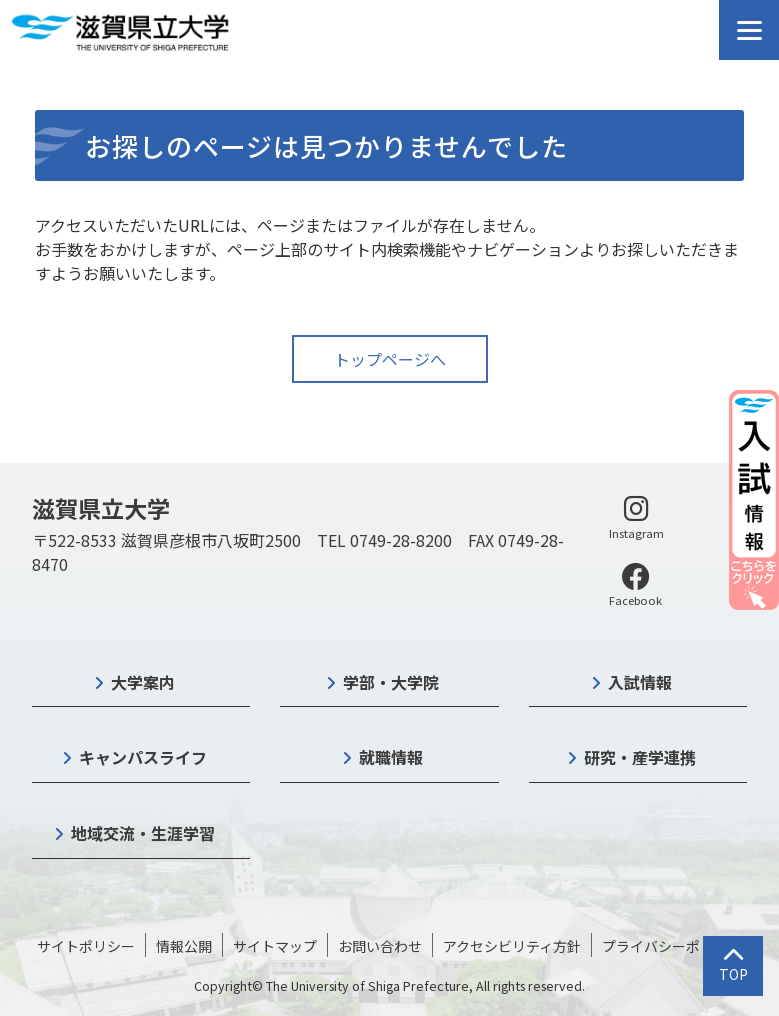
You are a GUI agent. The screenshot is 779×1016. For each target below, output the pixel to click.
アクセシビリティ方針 (512, 946)
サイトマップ (275, 946)
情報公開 (184, 946)
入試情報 (640, 682)
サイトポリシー (86, 946)
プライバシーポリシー (672, 946)
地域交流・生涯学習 (143, 833)
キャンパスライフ (143, 757)
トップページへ (390, 359)
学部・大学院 (391, 682)
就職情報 (391, 757)
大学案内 (143, 682)
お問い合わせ (380, 946)
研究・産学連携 (640, 757)
